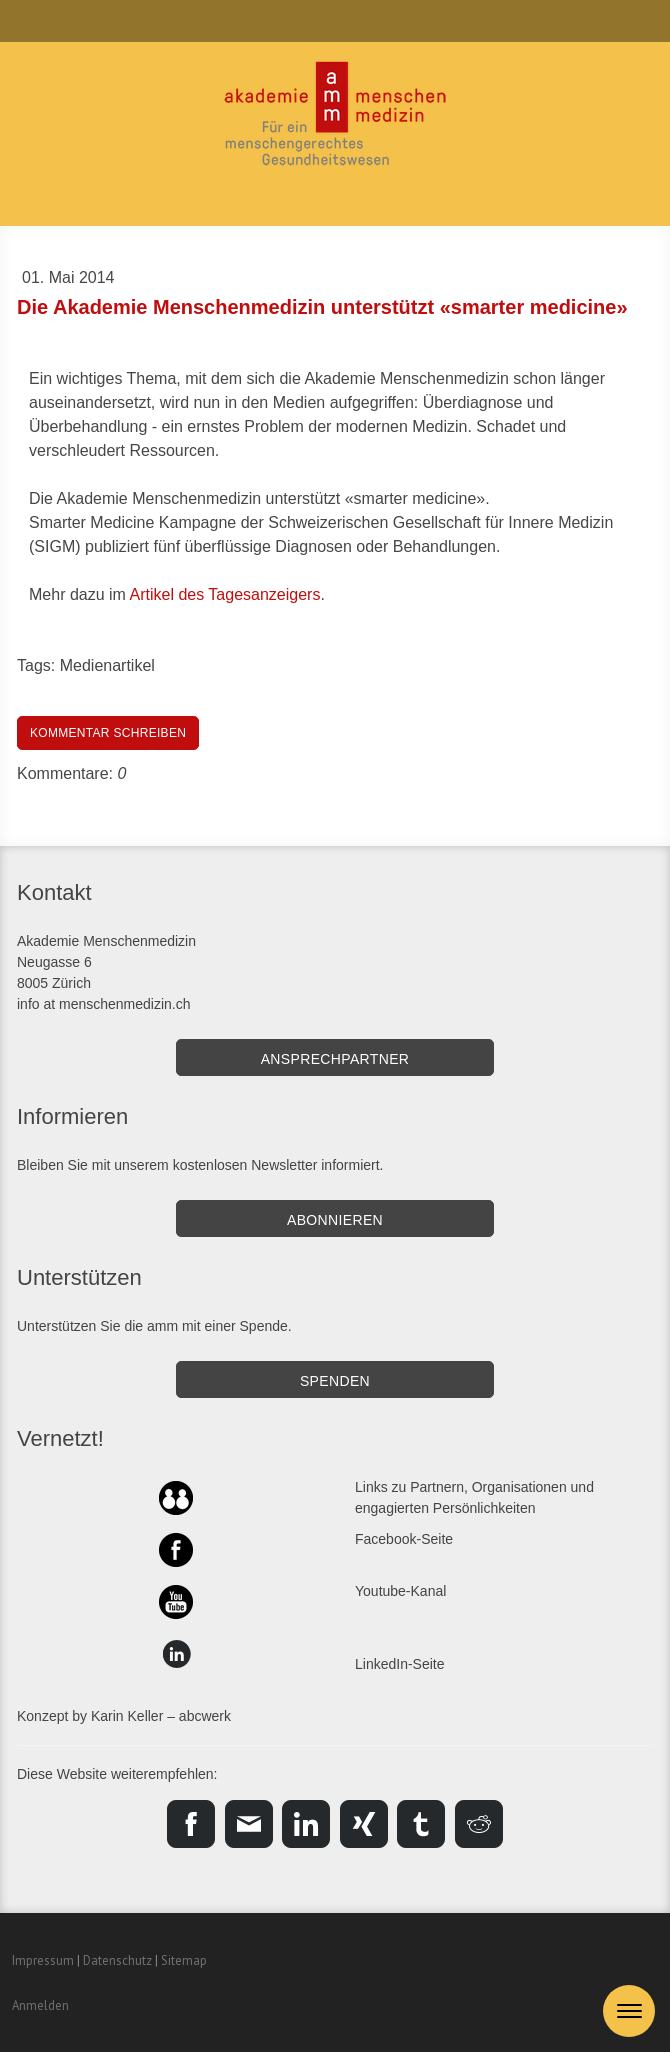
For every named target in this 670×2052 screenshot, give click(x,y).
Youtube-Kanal (400, 1591)
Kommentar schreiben (108, 733)
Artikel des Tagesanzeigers (224, 594)
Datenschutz (117, 1960)
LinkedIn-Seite (400, 1664)
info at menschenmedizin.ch (104, 1004)
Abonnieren (335, 1220)
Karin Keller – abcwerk (161, 1716)
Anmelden (40, 2005)
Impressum (43, 1960)
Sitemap (184, 1960)
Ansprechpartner (335, 1059)
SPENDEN (335, 1381)
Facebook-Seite (404, 1539)
